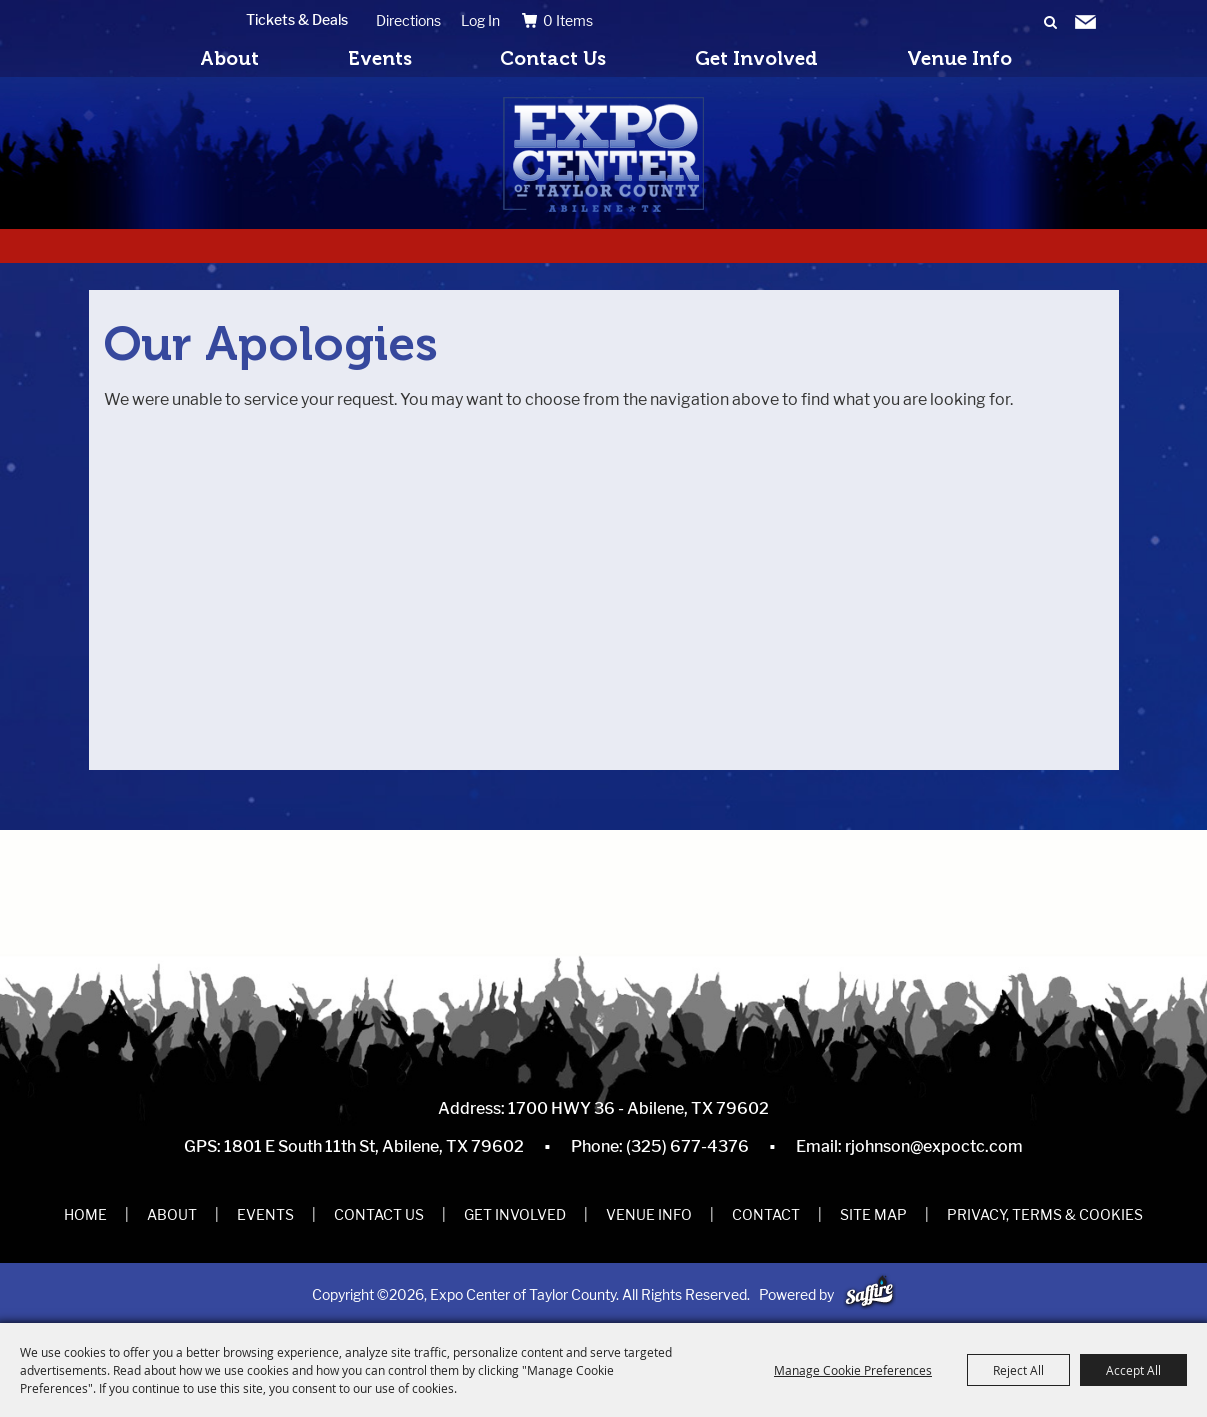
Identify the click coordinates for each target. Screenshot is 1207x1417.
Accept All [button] (1133, 1370)
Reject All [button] (1018, 1370)
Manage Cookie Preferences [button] (853, 1370)
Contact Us (553, 58)
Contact (766, 1214)
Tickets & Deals (297, 19)
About (229, 58)
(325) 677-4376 (687, 1146)
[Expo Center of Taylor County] (603, 154)
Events (380, 58)
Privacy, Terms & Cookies (1045, 1214)
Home (85, 1214)
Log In (480, 20)
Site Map (873, 1214)
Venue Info (959, 58)
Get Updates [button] (1086, 23)
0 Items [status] (568, 20)
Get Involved (756, 58)
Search (1051, 23)
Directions (408, 20)
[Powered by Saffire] (869, 1294)
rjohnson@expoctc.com (934, 1146)
